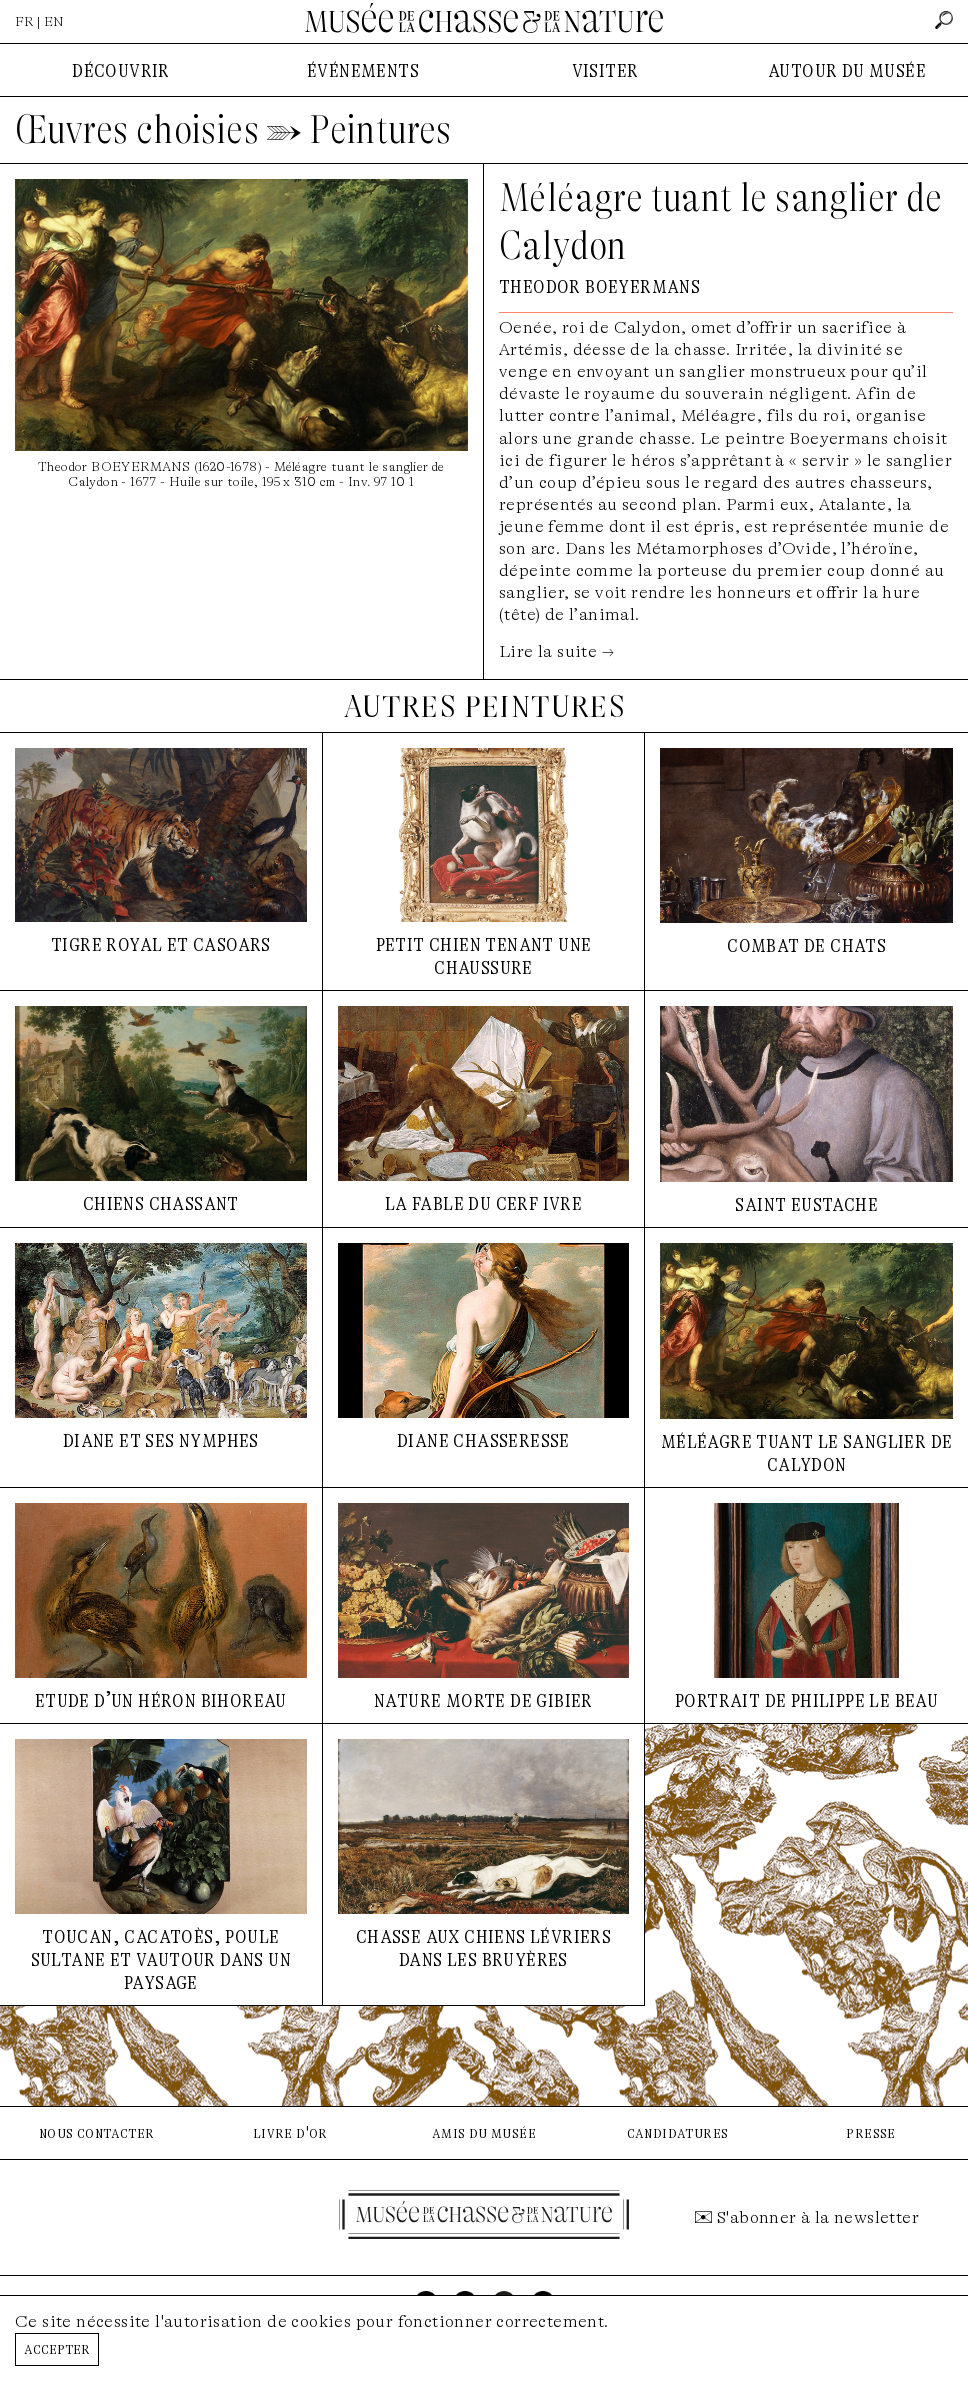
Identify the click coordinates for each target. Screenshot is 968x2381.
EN (54, 21)
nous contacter (97, 2132)
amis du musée (484, 2132)
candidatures (678, 2132)
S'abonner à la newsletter (818, 2217)
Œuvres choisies (137, 130)
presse (870, 2132)
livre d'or (290, 2132)
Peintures (381, 130)
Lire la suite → (556, 651)
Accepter (57, 2348)
